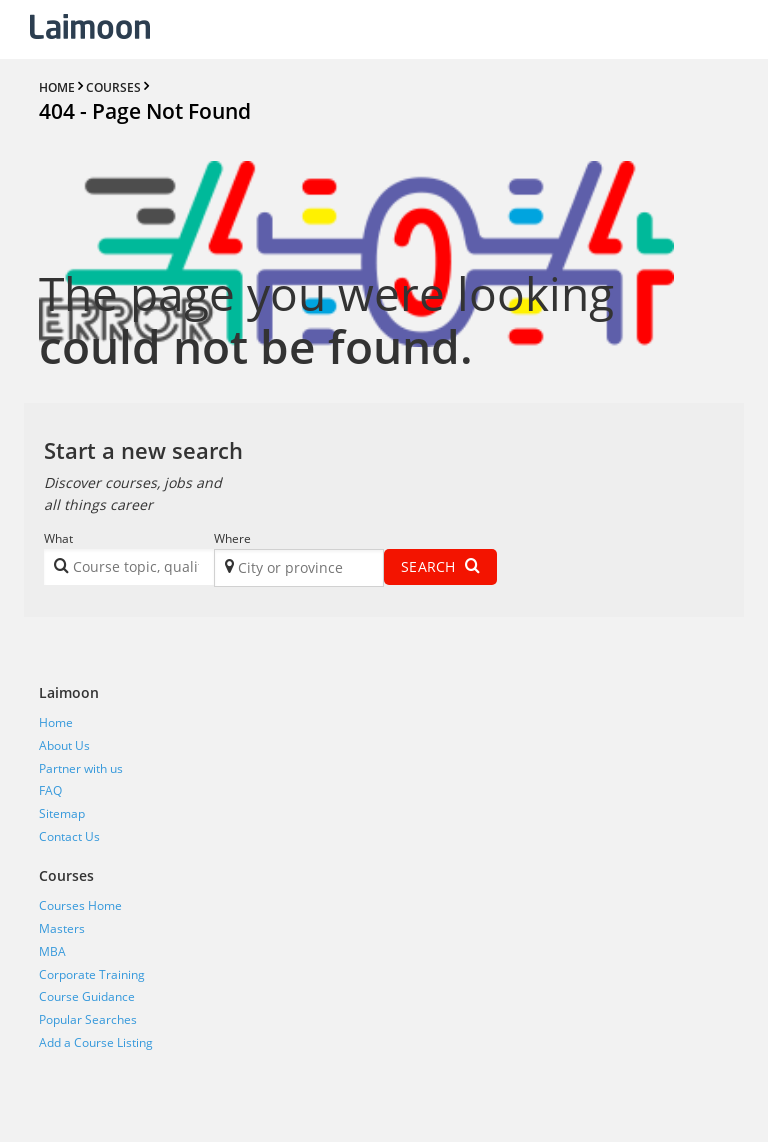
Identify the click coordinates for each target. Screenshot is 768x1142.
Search (440, 566)
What (58, 538)
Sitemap (62, 813)
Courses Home (80, 905)
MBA (52, 951)
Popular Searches (88, 1019)
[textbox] (137, 570)
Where (232, 538)
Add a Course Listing (96, 1042)
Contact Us (69, 836)
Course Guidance (87, 996)
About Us (64, 745)
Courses (66, 875)
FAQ (50, 790)
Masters (62, 928)
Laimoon (69, 692)
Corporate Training (92, 974)
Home (56, 722)
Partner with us (81, 768)
